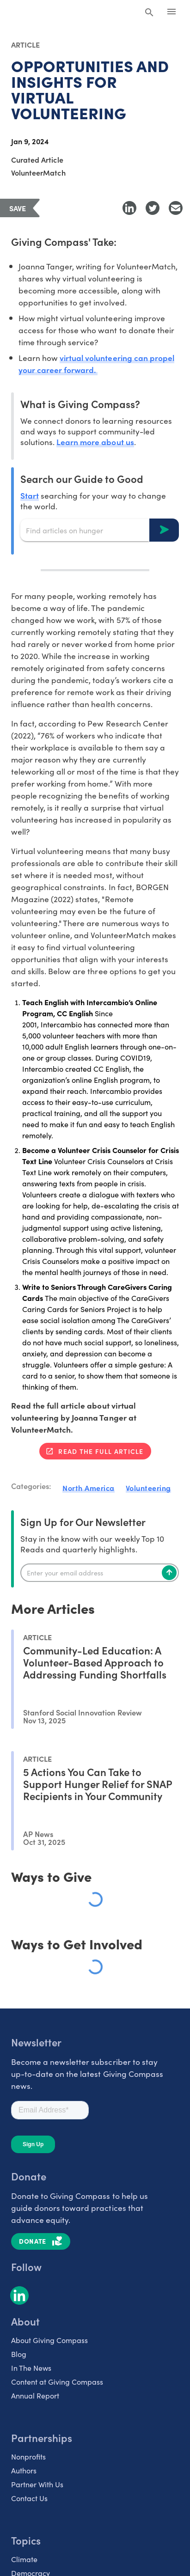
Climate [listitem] (24, 2559)
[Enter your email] (99, 1572)
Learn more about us (95, 441)
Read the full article (100, 1451)
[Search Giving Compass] (149, 13)
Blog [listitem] (18, 2354)
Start (29, 495)
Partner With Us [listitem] (37, 2484)
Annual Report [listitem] (35, 2395)
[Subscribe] (169, 1572)
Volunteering (148, 1488)
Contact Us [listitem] (29, 2498)
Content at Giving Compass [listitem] (57, 2381)
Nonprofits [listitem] (28, 2456)
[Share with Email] (176, 208)
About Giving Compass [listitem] (49, 2340)
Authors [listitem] (24, 2470)
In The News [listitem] (31, 2367)
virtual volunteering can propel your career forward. (96, 363)
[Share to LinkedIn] (129, 208)
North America (88, 1488)
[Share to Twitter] (152, 208)
